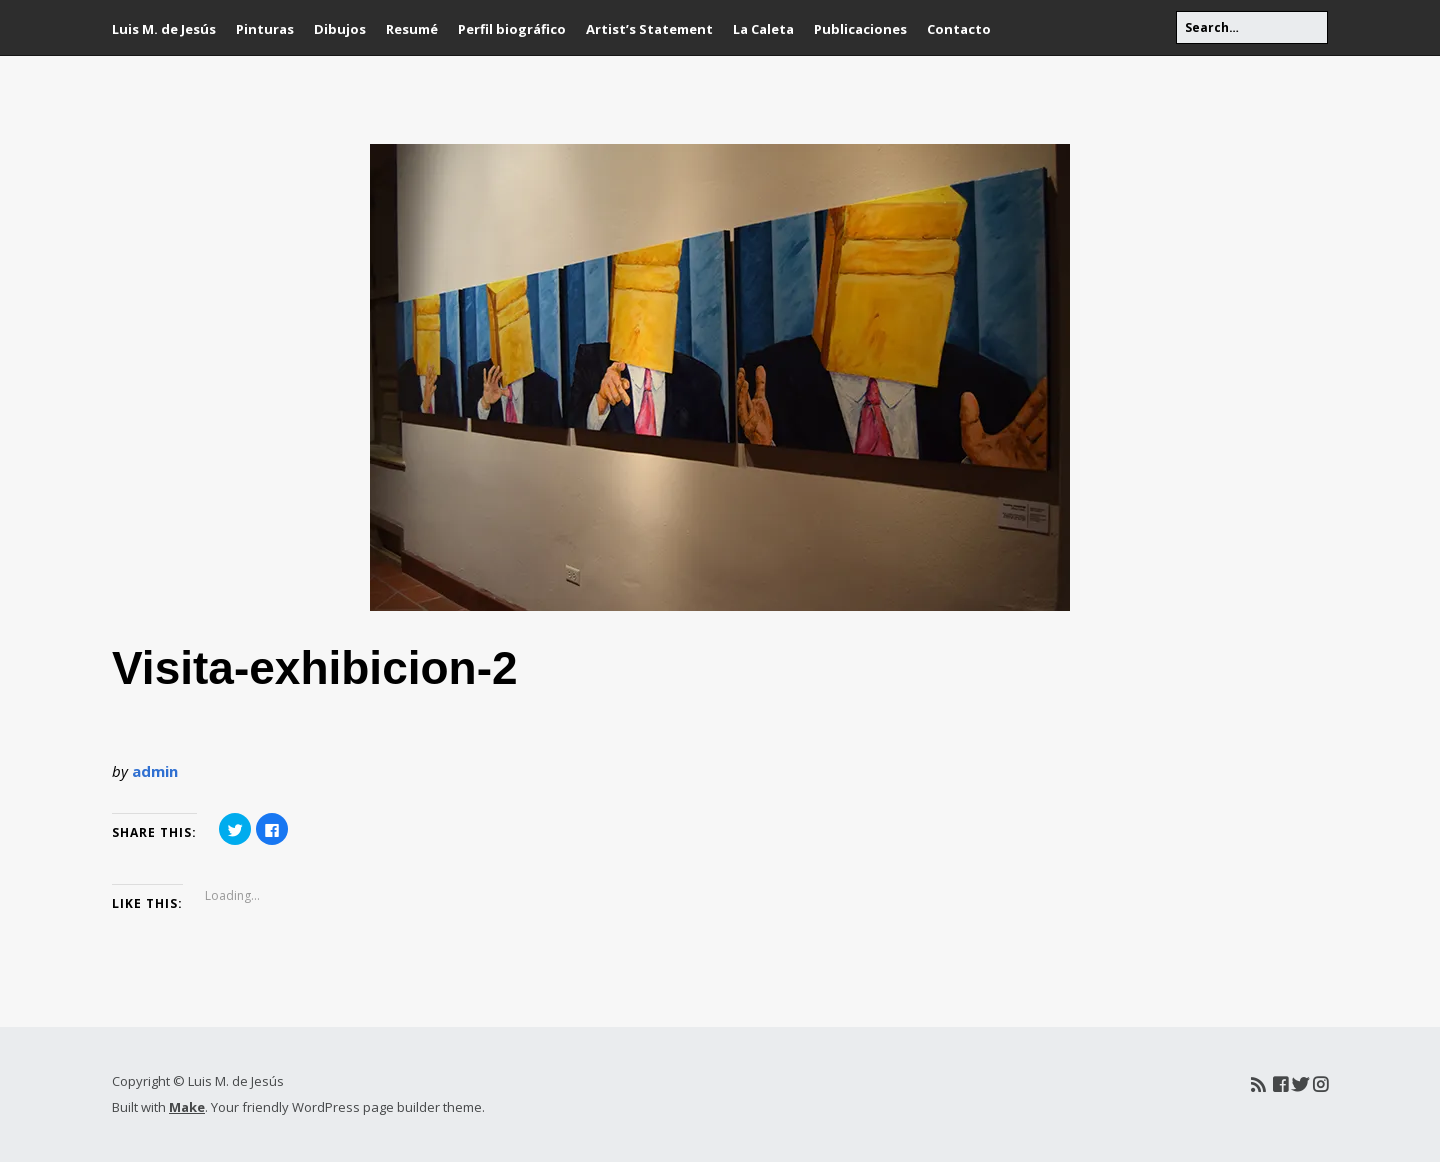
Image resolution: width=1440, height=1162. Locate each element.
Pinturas (265, 29)
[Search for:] (1252, 27)
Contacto (959, 29)
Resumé (412, 29)
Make (187, 1107)
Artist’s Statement (649, 29)
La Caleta (763, 29)
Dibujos (340, 29)
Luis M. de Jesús (164, 29)
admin (155, 771)
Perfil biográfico (512, 29)
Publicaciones (860, 29)
